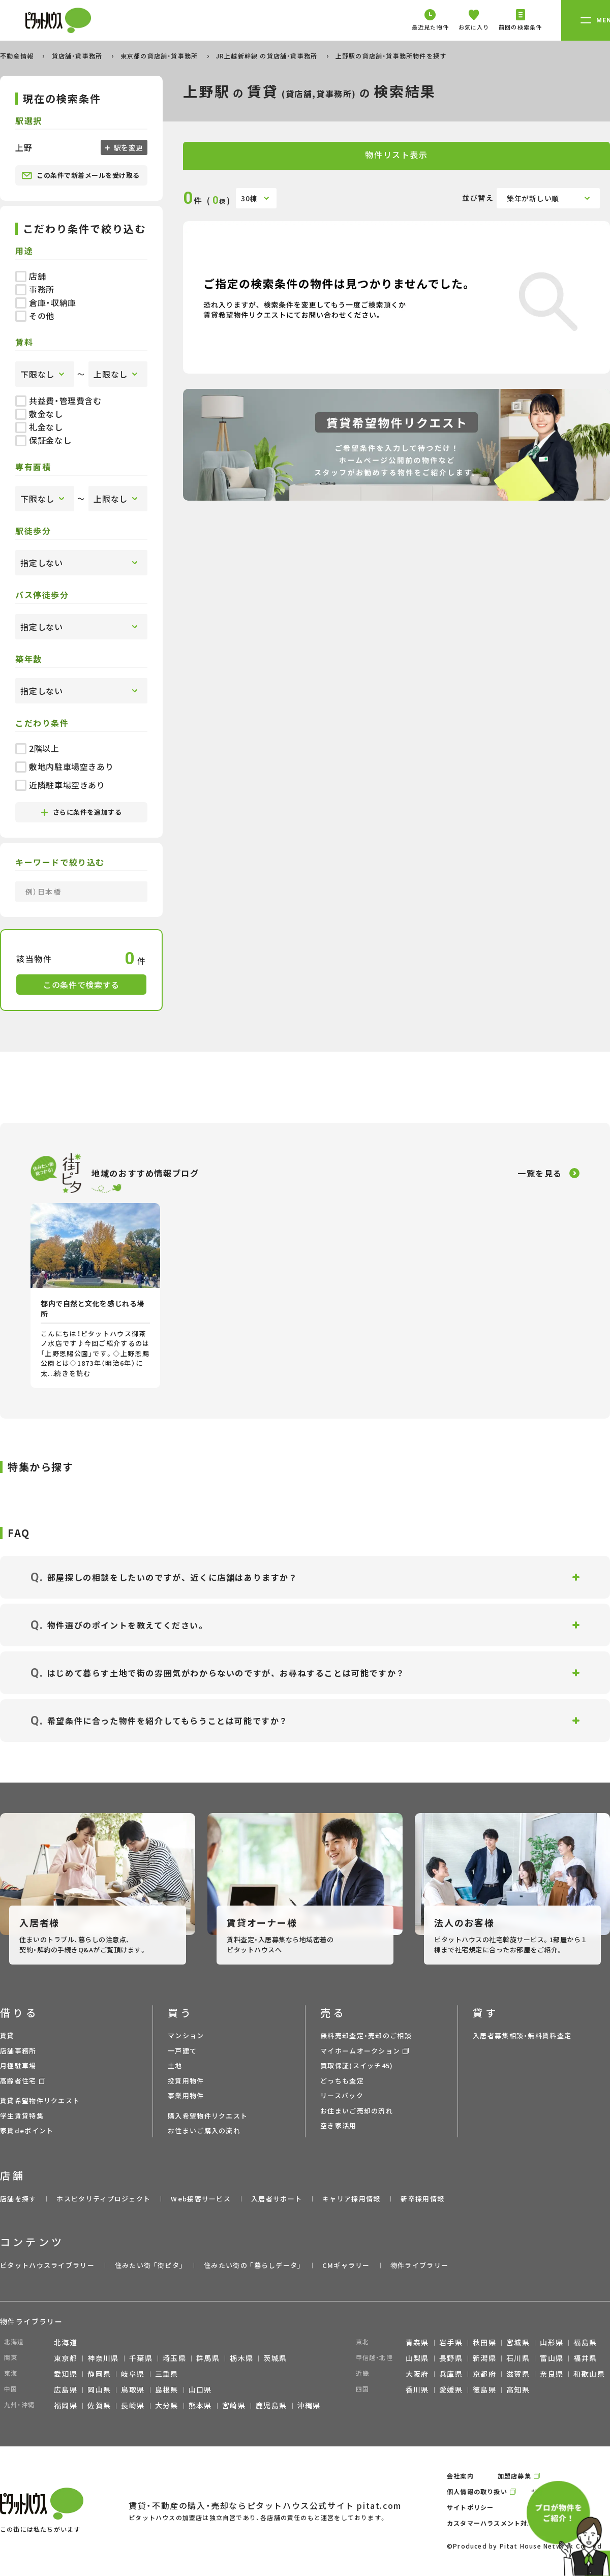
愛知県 (65, 2374)
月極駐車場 (18, 2065)
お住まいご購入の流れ (204, 2130)
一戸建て (182, 2051)
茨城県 (275, 2358)
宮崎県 (234, 2405)
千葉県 (140, 2358)
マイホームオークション (360, 2051)
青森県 (417, 2342)
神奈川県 (103, 2358)
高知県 (518, 2389)
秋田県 (484, 2342)
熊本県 (200, 2405)
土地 (175, 2065)
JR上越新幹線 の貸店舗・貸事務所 (268, 55)
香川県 (417, 2389)
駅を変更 (127, 147)
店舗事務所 (18, 2051)
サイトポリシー (470, 2507)
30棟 (249, 198)
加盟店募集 (514, 2475)
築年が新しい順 (533, 198)
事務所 (34, 289)
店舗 (30, 276)
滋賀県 (518, 2374)
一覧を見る (539, 1173)
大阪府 (417, 2374)
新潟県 (484, 2358)
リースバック (341, 2095)
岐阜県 (132, 2374)
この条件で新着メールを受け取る (80, 175)
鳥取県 (132, 2389)
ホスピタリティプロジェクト (103, 2198)
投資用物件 (186, 2081)
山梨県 (417, 2358)
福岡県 (65, 2405)
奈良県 (551, 2374)
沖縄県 (309, 2405)
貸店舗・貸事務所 (78, 55)
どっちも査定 (342, 2081)
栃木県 (241, 2358)
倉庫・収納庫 (45, 302)
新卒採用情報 (422, 2198)
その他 (34, 316)
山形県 (551, 2342)
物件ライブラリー (419, 2265)
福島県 (585, 2342)
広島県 (65, 2389)
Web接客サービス (201, 2198)
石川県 (518, 2358)
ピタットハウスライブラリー (47, 2265)
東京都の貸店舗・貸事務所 (160, 55)
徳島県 (484, 2389)
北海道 (65, 2342)
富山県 (551, 2358)
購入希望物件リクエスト (208, 2116)
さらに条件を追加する (81, 812)
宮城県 (518, 2342)
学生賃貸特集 (22, 2116)
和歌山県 (589, 2374)
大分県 (166, 2405)
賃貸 (7, 2035)
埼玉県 (174, 2358)
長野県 (451, 2358)
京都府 (484, 2374)
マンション (186, 2035)
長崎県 (132, 2405)
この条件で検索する (81, 984)
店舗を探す (18, 2198)
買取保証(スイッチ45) (356, 2065)
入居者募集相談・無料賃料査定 (522, 2035)
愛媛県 (451, 2389)
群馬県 (208, 2358)
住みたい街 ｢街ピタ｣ (149, 2265)
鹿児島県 (271, 2405)
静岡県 (99, 2374)
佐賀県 (99, 2405)
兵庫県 (451, 2374)
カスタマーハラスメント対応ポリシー (504, 2523)
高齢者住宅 (18, 2081)
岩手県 (451, 2342)
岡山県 (99, 2389)
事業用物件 (186, 2095)
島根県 (166, 2389)
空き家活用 (338, 2125)
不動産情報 (18, 55)
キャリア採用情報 (351, 2198)
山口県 (200, 2389)
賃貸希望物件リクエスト (40, 2100)
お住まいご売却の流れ (356, 2110)
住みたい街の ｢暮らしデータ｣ (253, 2265)
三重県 (166, 2374)
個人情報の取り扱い (477, 2491)
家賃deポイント (26, 2130)
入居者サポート (276, 2198)
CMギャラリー (346, 2265)
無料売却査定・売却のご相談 (366, 2035)
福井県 (585, 2358)
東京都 (65, 2358)
